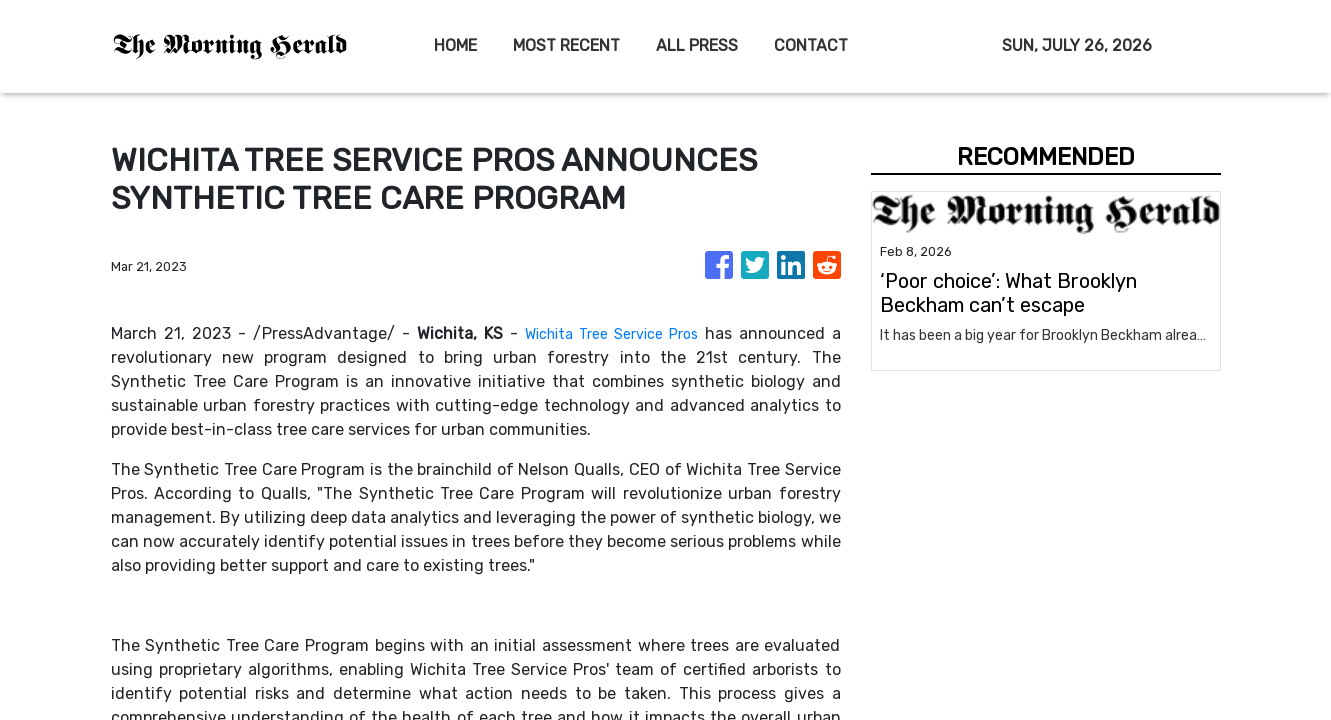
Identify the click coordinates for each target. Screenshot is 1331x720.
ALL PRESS (697, 45)
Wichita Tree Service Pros (606, 333)
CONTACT (811, 45)
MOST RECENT (566, 45)
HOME (455, 45)
